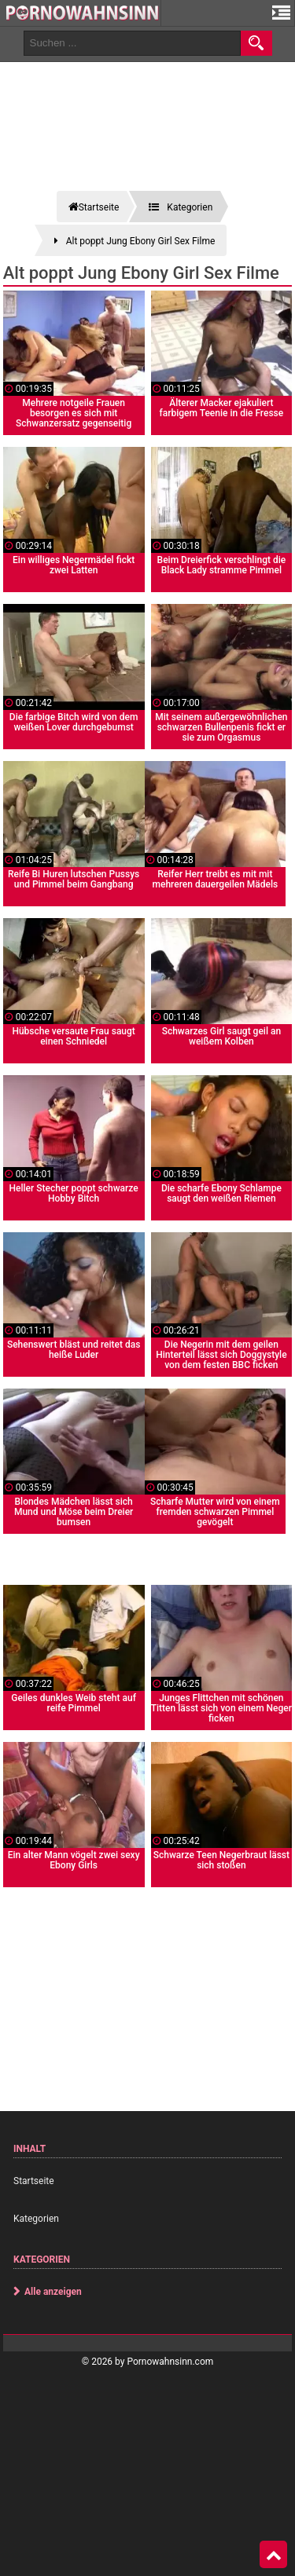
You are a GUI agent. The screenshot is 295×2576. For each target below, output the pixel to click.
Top (273, 2554)
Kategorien (36, 2218)
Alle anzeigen (53, 2291)
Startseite (33, 2180)
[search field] (132, 43)
